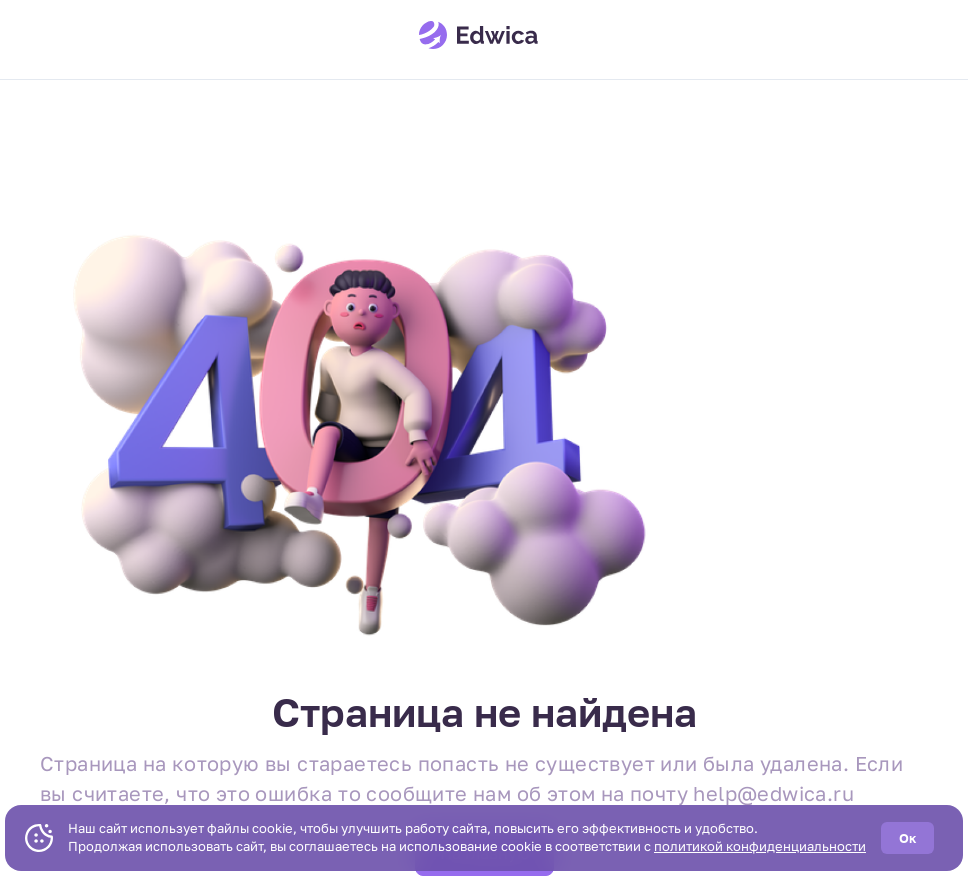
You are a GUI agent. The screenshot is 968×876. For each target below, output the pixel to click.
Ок (907, 838)
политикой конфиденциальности (760, 846)
